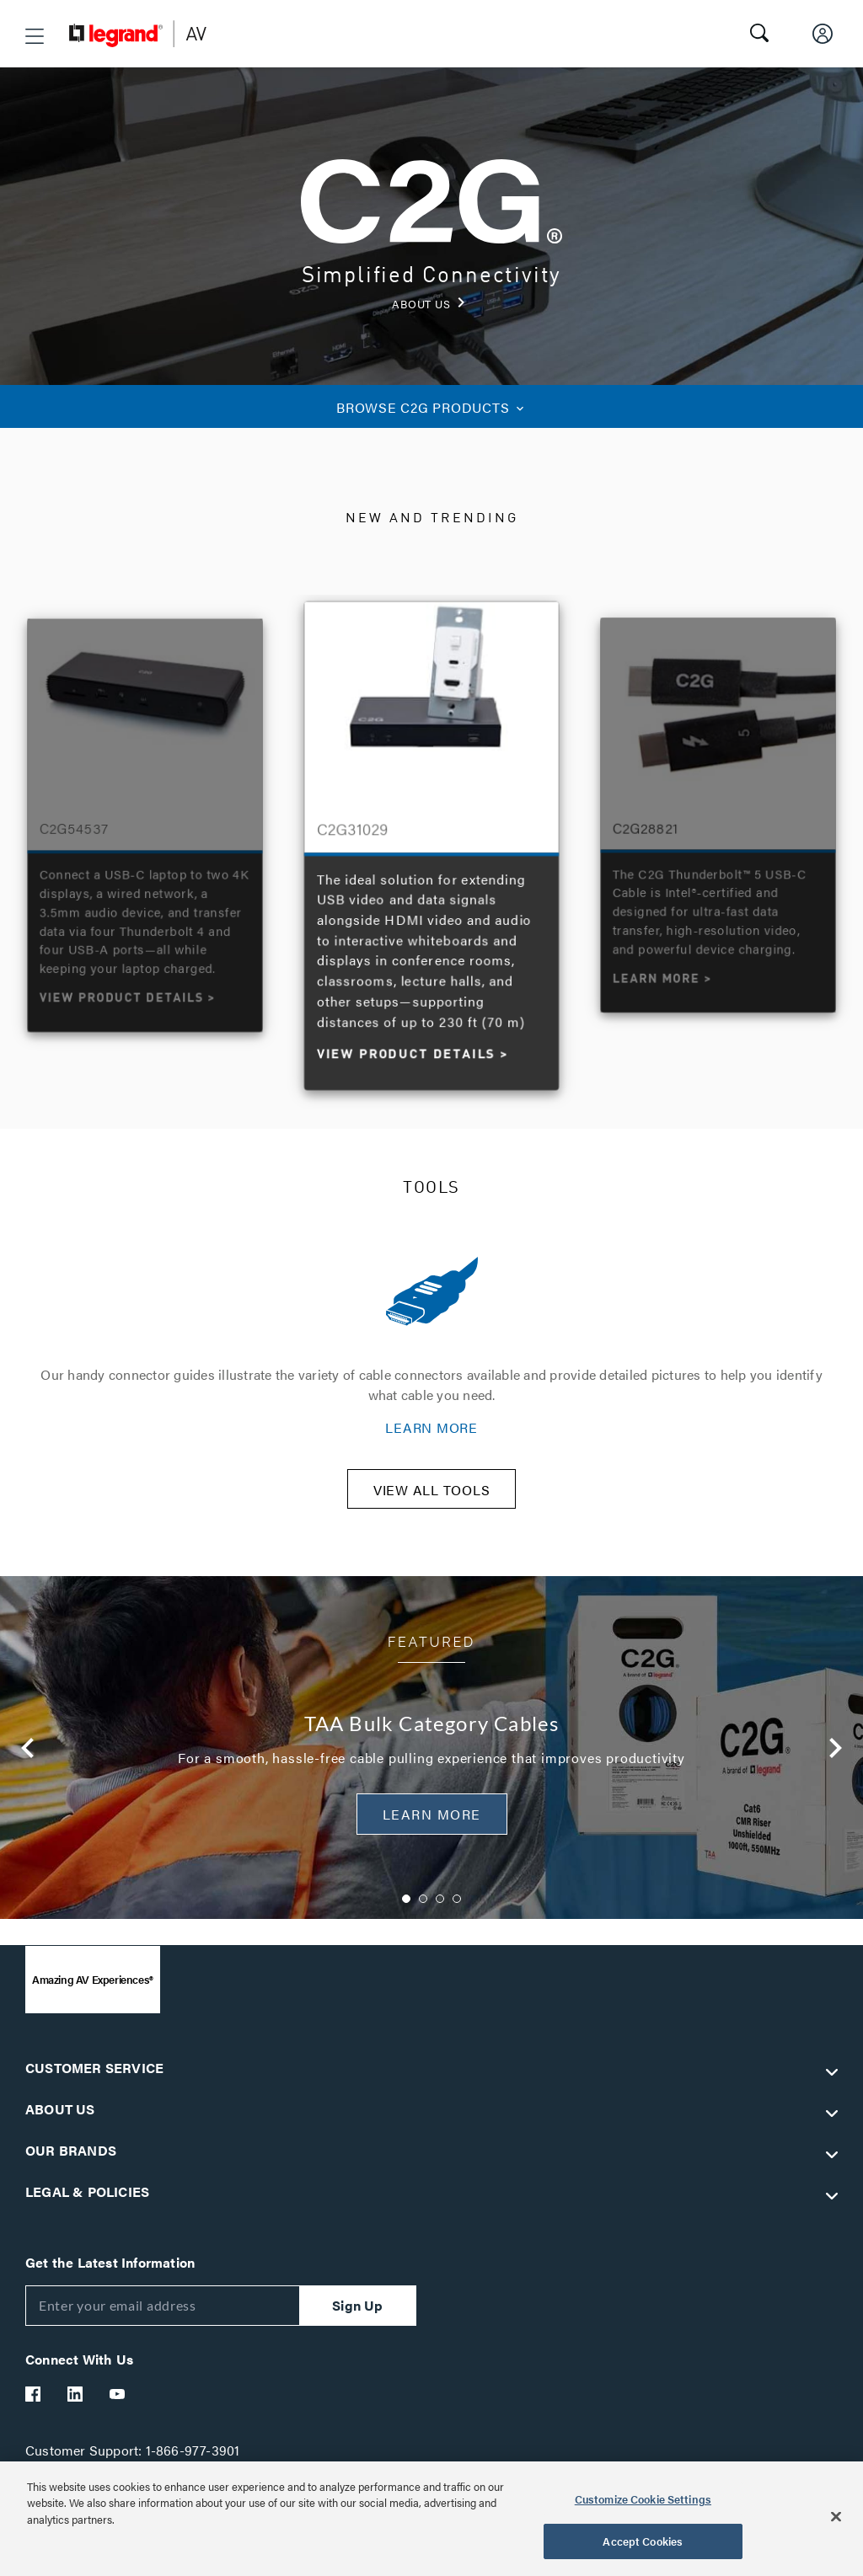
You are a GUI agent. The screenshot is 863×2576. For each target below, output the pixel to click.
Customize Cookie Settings (643, 2499)
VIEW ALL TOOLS (431, 1500)
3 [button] (440, 1909)
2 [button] (423, 1909)
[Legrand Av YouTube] (118, 2404)
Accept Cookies (643, 2541)
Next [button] (835, 1759)
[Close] (836, 2516)
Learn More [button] (432, 1825)
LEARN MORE (431, 1427)
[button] (34, 36)
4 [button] (457, 1909)
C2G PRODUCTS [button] (431, 407)
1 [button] (406, 1909)
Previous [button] (28, 1759)
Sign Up (357, 2315)
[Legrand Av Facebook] (33, 2404)
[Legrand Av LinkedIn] (75, 2404)
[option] (432, 841)
